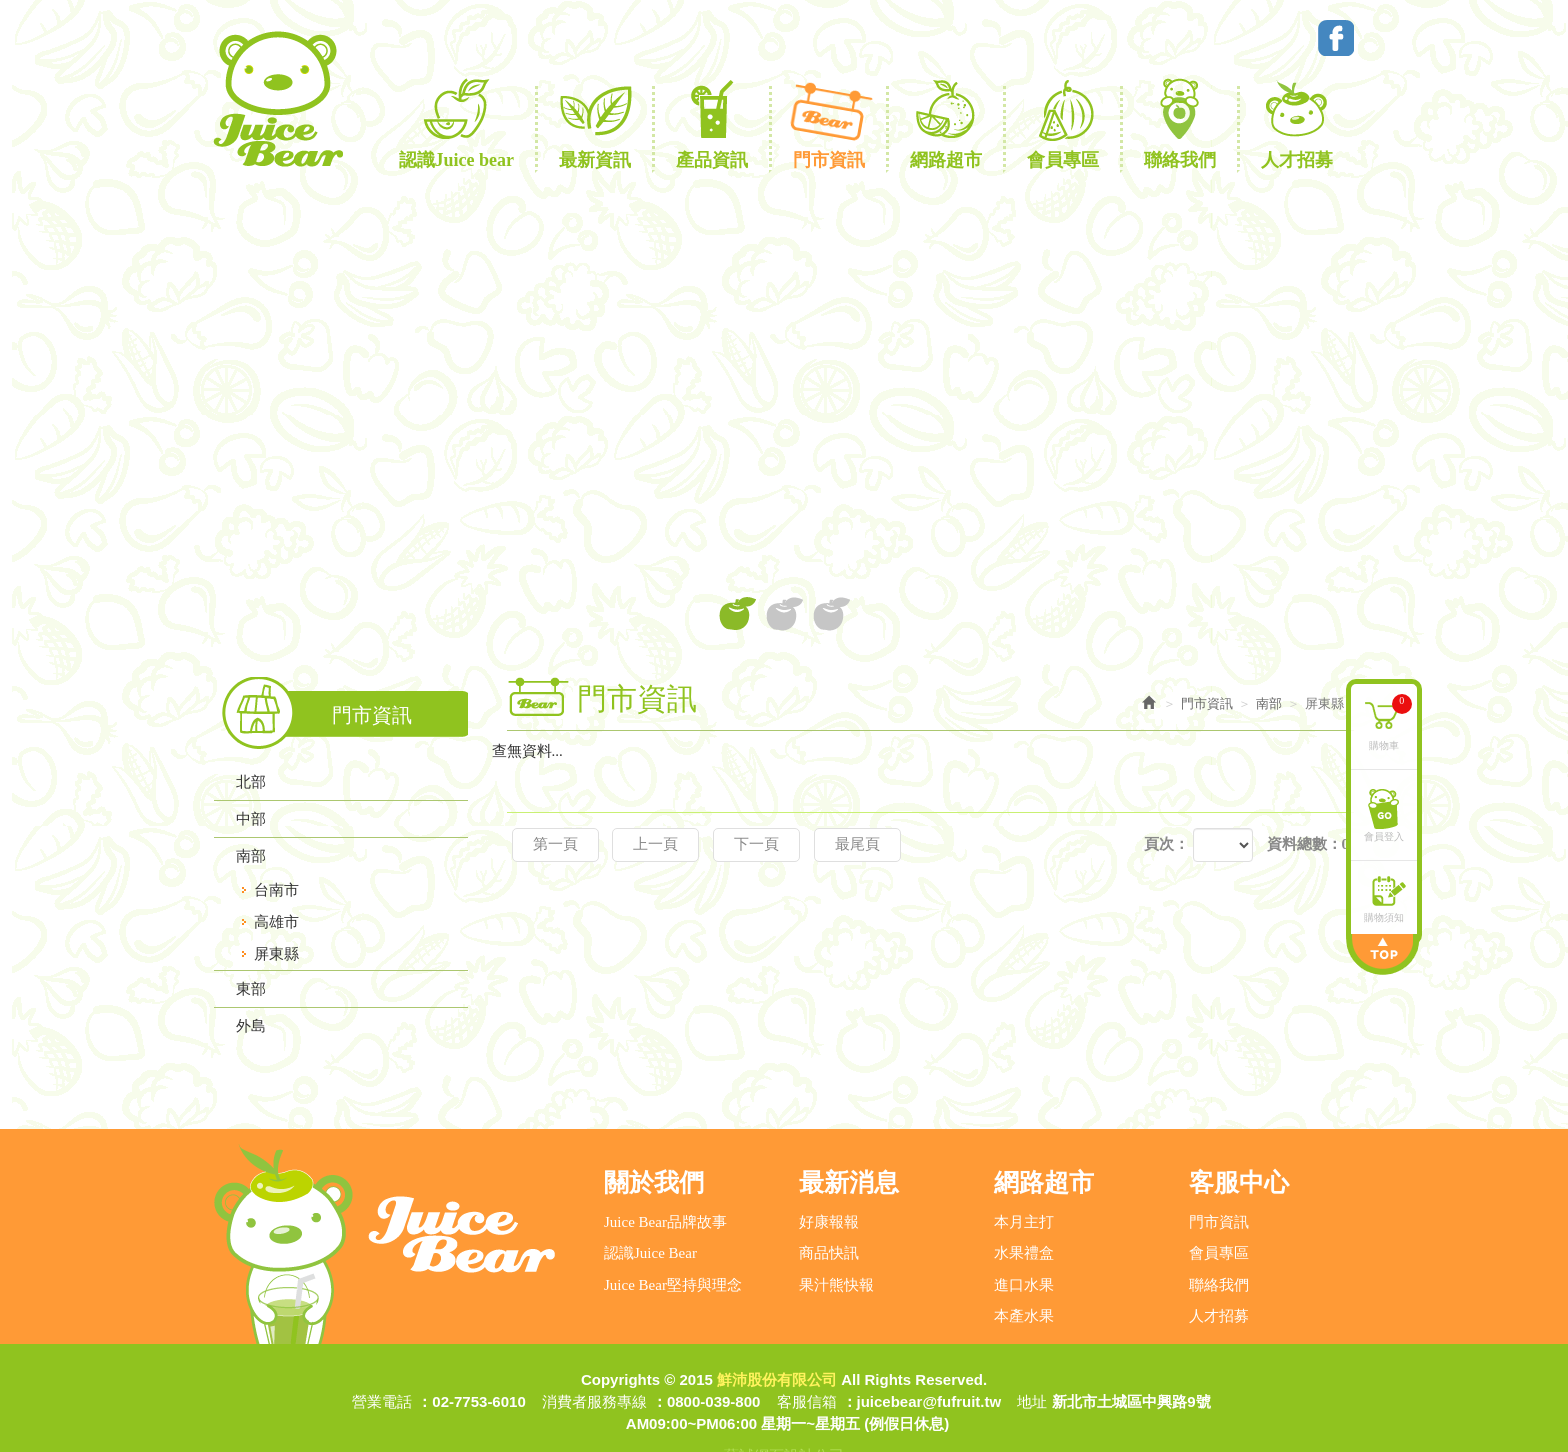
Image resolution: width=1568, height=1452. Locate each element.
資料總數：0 (1308, 844)
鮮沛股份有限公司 (277, 99)
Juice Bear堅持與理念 (673, 1244)
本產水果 (1024, 1276)
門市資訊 (1219, 1182)
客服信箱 (807, 1361)
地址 (1032, 1361)
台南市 (276, 890)
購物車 (1392, 719)
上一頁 (655, 844)
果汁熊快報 (836, 1244)
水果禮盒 (1024, 1213)
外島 (251, 1026)
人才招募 (1219, 1276)
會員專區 (1219, 1213)
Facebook (1336, 38)
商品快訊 (829, 1213)
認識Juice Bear (650, 1213)
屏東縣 (276, 954)
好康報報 (829, 1182)
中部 (251, 819)
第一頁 (555, 844)
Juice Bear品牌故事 (665, 1182)
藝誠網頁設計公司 (784, 1415)
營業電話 (382, 1361)
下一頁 (756, 844)
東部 (251, 989)
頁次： (1166, 844)
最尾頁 (857, 844)
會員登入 (1386, 833)
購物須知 (1386, 914)
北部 (251, 782)
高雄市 (276, 922)
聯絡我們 (1219, 1244)
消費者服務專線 (594, 1361)
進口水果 (1024, 1244)
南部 (251, 856)
